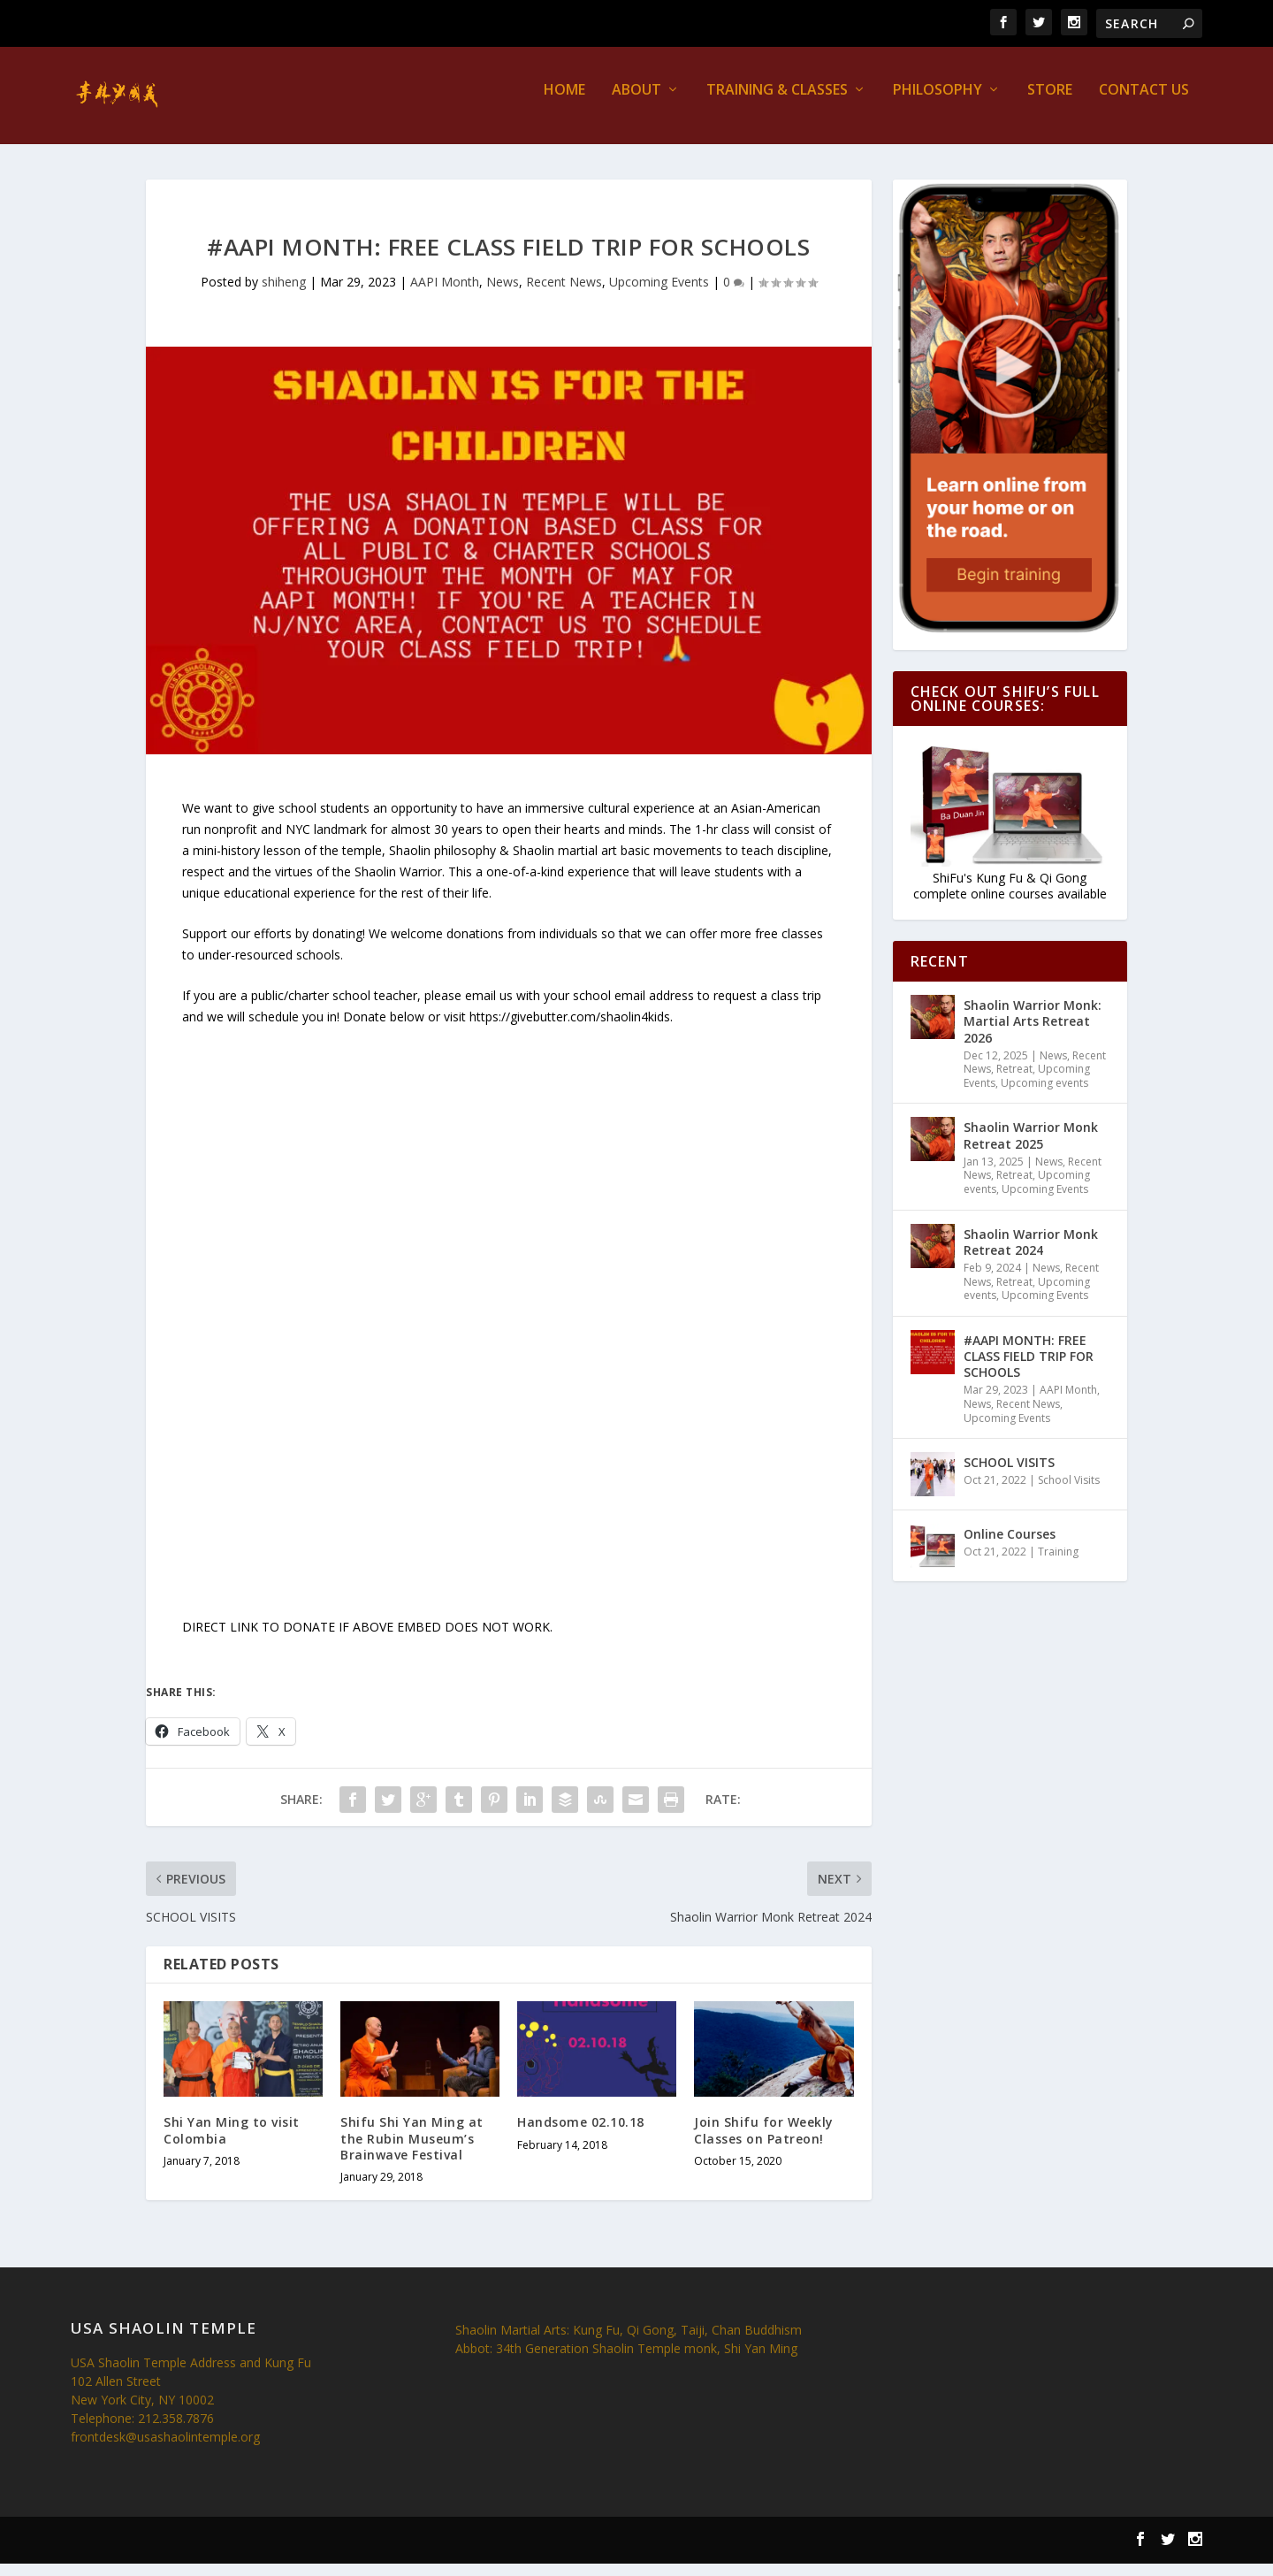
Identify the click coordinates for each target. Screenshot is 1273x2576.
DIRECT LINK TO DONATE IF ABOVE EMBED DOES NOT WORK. (369, 1639)
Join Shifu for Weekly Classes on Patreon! (764, 2142)
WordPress (335, 2554)
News (502, 294)
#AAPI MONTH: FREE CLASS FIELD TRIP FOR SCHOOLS (1029, 1368)
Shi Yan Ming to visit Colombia (232, 2142)
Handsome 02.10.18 (580, 2134)
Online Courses (1010, 1546)
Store (1049, 103)
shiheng (284, 294)
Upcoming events (1044, 1095)
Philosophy (937, 103)
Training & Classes (777, 103)
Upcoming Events (659, 294)
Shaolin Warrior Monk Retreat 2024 (1031, 1254)
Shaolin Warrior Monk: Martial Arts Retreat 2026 (1032, 1033)
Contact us (1144, 103)
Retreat (1014, 1081)
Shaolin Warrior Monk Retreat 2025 (1031, 1147)
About (636, 103)
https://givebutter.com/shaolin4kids (569, 1028)
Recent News (564, 294)
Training (1058, 1563)
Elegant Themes (184, 2554)
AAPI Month (444, 294)
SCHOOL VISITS (1009, 1474)
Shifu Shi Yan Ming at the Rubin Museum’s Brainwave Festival (412, 2150)
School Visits (1069, 1492)
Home (564, 103)
